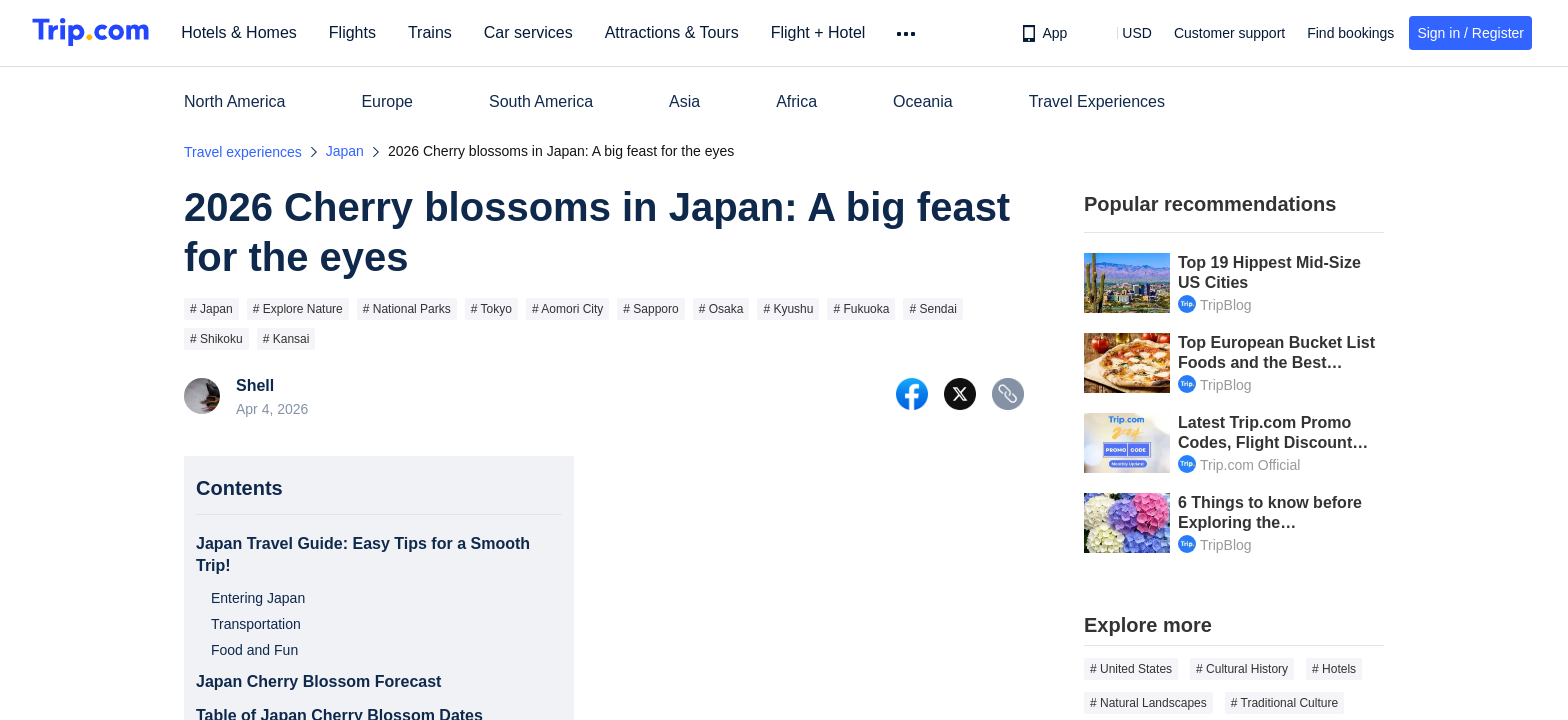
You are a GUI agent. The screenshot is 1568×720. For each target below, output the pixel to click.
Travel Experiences (1097, 101)
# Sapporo (650, 309)
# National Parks (407, 309)
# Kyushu (788, 309)
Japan (345, 151)
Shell (255, 386)
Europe (387, 101)
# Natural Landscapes (1148, 703)
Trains (437, 32)
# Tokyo (491, 309)
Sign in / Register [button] (1470, 33)
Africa (796, 101)
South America (541, 101)
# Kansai (286, 339)
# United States (1131, 669)
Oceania (923, 101)
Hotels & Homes (246, 32)
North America (234, 101)
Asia (684, 101)
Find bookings (1350, 33)
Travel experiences (243, 152)
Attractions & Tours (678, 32)
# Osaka (721, 309)
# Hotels (1334, 669)
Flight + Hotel (824, 32)
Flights (359, 32)
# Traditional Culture (1284, 703)
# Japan (211, 309)
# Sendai (932, 309)
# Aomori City (567, 309)
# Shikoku (216, 339)
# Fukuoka (861, 309)
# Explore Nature (298, 309)
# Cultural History (1242, 669)
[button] (1122, 33)
